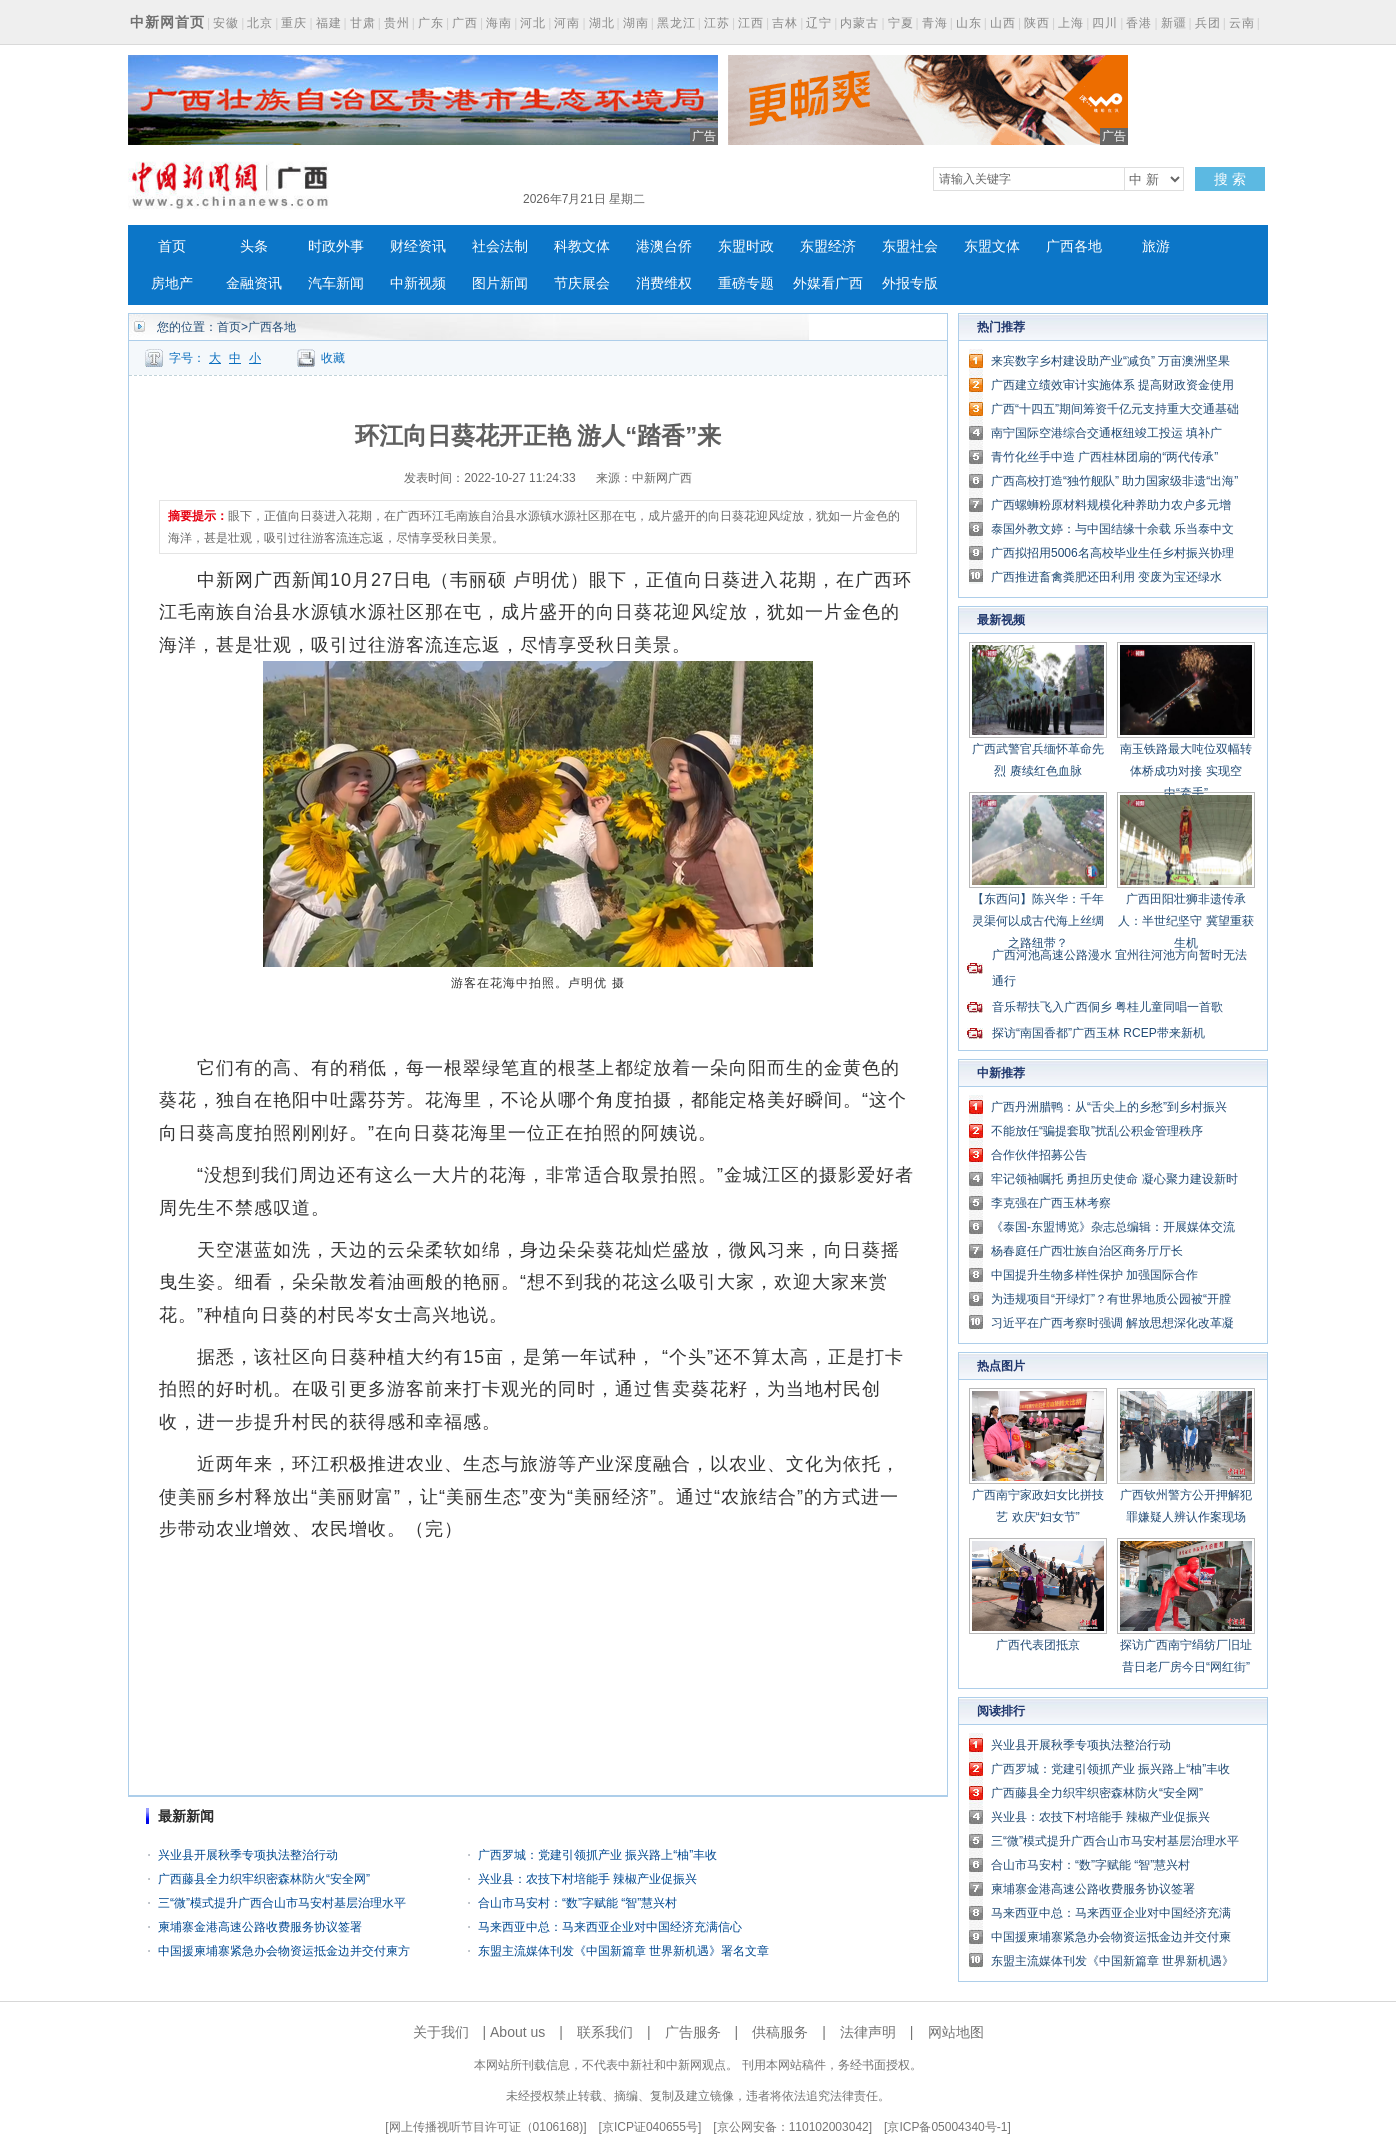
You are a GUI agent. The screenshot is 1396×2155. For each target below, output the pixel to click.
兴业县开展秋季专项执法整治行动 (248, 1855)
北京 (260, 23)
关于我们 (441, 2032)
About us (517, 2032)
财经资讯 (418, 246)
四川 (1105, 23)
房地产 (172, 283)
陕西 (1037, 23)
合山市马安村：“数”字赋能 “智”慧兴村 (577, 1903)
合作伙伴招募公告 (1039, 1155)
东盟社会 (910, 246)
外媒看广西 (828, 283)
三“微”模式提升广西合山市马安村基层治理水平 (282, 1903)
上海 (1071, 23)
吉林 (785, 23)
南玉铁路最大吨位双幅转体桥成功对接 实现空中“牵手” (1186, 771)
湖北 (602, 23)
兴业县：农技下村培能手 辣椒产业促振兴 (587, 1879)
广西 (465, 23)
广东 (431, 23)
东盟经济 (828, 246)
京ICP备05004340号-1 (947, 2127)
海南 (499, 23)
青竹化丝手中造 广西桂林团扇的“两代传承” (1104, 457)
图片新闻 (500, 283)
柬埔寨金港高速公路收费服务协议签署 (260, 1927)
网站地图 (956, 2032)
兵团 (1208, 23)
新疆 (1174, 23)
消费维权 (664, 283)
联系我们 (605, 2032)
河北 (533, 23)
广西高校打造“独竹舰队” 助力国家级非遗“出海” (1114, 481)
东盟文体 (992, 246)
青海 (935, 23)
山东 (969, 23)
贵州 (397, 23)
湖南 (636, 23)
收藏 (333, 358)
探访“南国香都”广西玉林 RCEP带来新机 (1098, 1033)
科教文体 (582, 246)
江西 (751, 23)
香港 (1139, 23)
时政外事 (336, 246)
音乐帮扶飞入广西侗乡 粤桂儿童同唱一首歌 (1107, 1007)
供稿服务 (780, 2032)
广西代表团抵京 (1038, 1645)
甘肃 (363, 23)
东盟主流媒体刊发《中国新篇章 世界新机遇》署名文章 (623, 1951)
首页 (172, 246)
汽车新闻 (336, 283)
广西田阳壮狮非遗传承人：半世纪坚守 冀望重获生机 (1185, 921)
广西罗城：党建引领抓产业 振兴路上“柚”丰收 (597, 1855)
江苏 (717, 23)
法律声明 (868, 2032)
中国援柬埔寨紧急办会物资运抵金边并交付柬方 (284, 1951)
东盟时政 (746, 246)
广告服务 (693, 2032)
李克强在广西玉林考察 (1051, 1203)
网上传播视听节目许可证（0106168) (486, 2127)
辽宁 (819, 23)
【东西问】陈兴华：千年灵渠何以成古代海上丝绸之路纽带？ (1038, 921)
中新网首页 (167, 22)
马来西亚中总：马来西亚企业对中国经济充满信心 (610, 1927)
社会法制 (500, 246)
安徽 (226, 23)
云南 (1242, 23)
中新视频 (418, 283)
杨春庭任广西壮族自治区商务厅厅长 (1087, 1251)
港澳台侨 (664, 246)
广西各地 (1074, 246)
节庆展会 (582, 283)
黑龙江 (676, 23)
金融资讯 (254, 283)
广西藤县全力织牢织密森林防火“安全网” (264, 1879)
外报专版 (910, 283)
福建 (329, 23)
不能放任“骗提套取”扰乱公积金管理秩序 (1097, 1131)
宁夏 (901, 23)
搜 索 (1230, 179)
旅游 (1156, 246)
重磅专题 (746, 283)
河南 (567, 23)
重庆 (294, 23)
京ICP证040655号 (650, 2127)
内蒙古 (859, 23)
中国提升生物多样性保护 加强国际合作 (1094, 1275)
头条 (254, 246)
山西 (1003, 23)
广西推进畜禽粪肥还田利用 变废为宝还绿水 (1106, 577)
